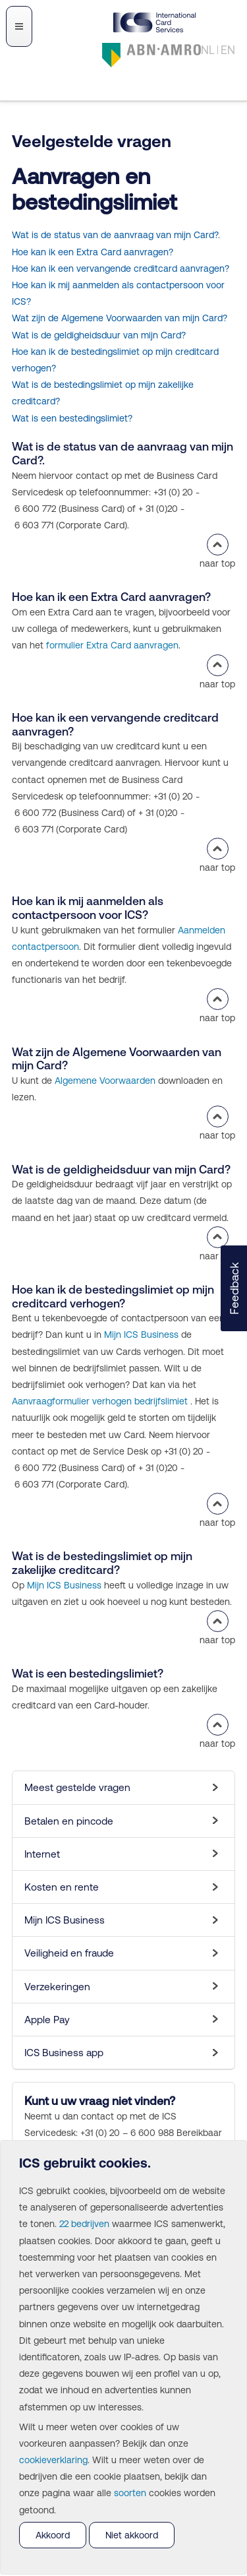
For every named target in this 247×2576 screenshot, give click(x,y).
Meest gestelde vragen (77, 1787)
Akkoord (53, 2535)
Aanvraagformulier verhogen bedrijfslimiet (100, 1401)
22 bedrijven (84, 2223)
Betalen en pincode (68, 1821)
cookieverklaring (53, 2460)
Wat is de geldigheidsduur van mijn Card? (99, 335)
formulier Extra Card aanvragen (112, 645)
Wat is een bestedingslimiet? (72, 418)
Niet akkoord (131, 2535)
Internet (42, 1854)
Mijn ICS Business (141, 1334)
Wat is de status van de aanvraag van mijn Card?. (116, 235)
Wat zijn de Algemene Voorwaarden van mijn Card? (119, 318)
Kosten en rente (61, 1887)
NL (208, 50)
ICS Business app (63, 2052)
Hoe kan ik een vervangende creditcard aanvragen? (120, 268)
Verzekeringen (57, 1986)
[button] (234, 1288)
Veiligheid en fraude (69, 1953)
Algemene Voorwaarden (105, 1080)
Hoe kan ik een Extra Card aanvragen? (92, 252)
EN (228, 50)
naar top (217, 551)
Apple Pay (47, 2019)
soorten (130, 2493)
